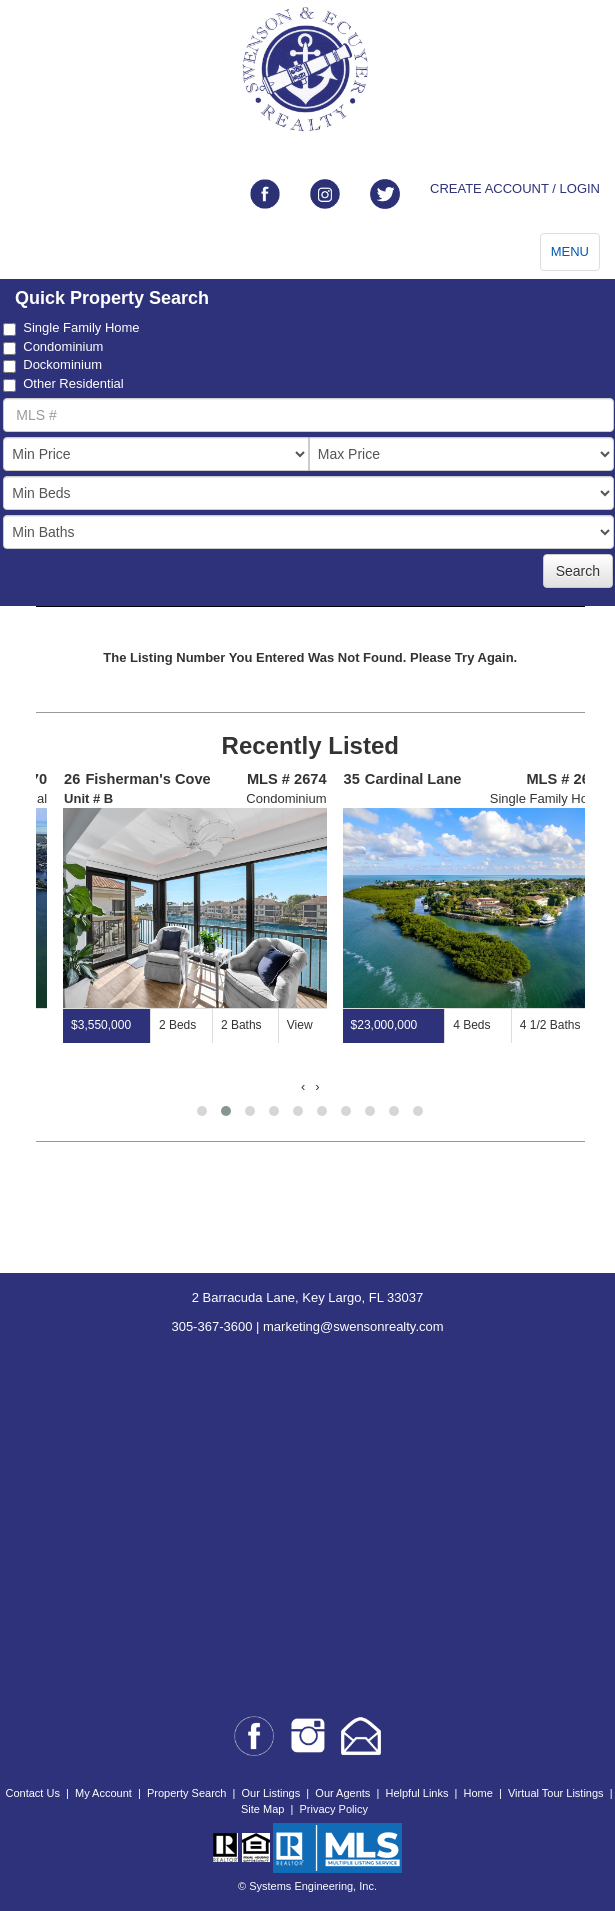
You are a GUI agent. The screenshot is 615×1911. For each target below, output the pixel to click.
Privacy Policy (333, 1809)
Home (478, 1793)
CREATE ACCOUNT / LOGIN (515, 188)
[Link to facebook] (265, 194)
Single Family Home (71, 328)
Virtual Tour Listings (556, 1793)
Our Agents (342, 1793)
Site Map (262, 1809)
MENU (570, 251)
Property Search (186, 1793)
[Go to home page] (307, 69)
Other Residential (63, 384)
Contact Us (32, 1793)
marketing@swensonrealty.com (353, 1326)
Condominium (53, 347)
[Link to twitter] (385, 194)
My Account (103, 1793)
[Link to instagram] (325, 194)
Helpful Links (416, 1793)
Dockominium (52, 365)
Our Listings (271, 1793)
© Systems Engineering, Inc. (307, 1886)
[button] (202, 1111)
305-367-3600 (211, 1326)
